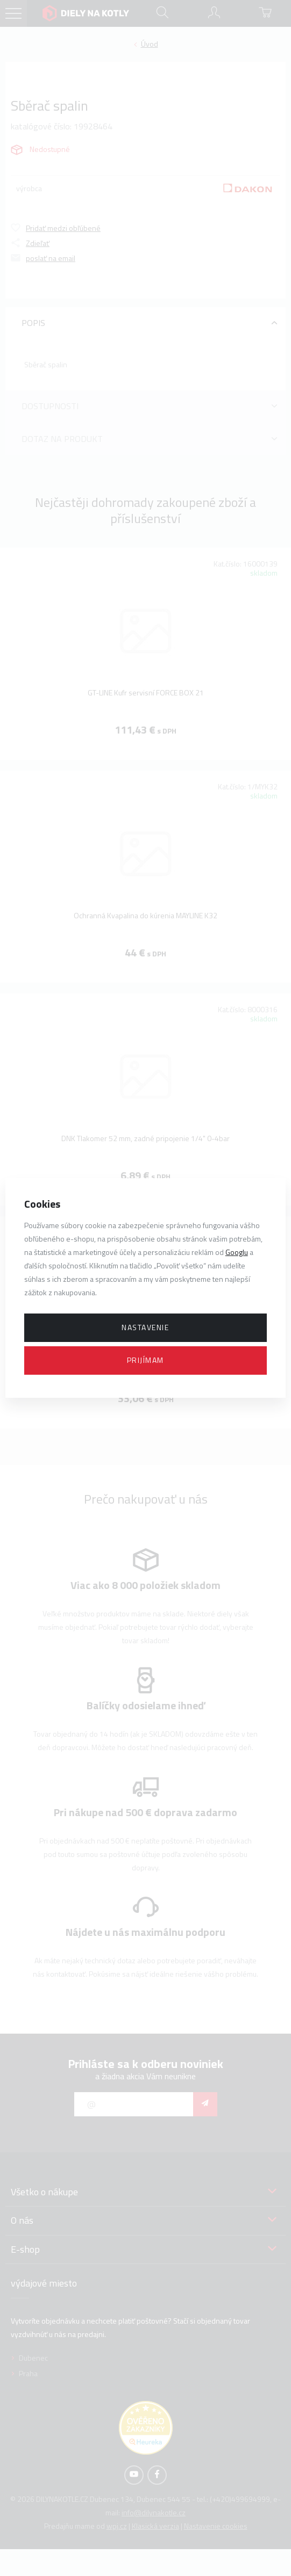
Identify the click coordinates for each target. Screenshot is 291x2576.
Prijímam (145, 1360)
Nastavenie (145, 1327)
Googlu (236, 1252)
